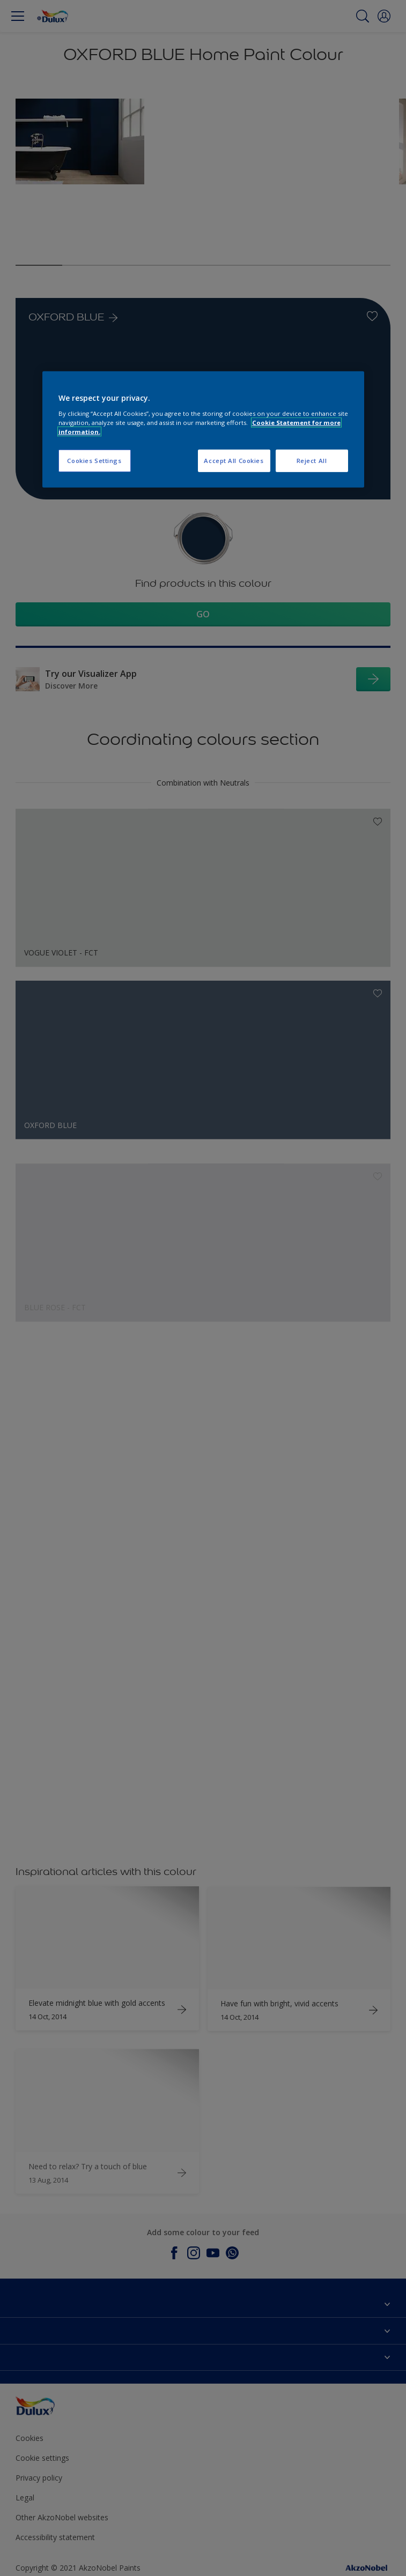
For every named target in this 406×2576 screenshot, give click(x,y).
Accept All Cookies (233, 461)
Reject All (312, 461)
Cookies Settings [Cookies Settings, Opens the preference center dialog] (94, 461)
